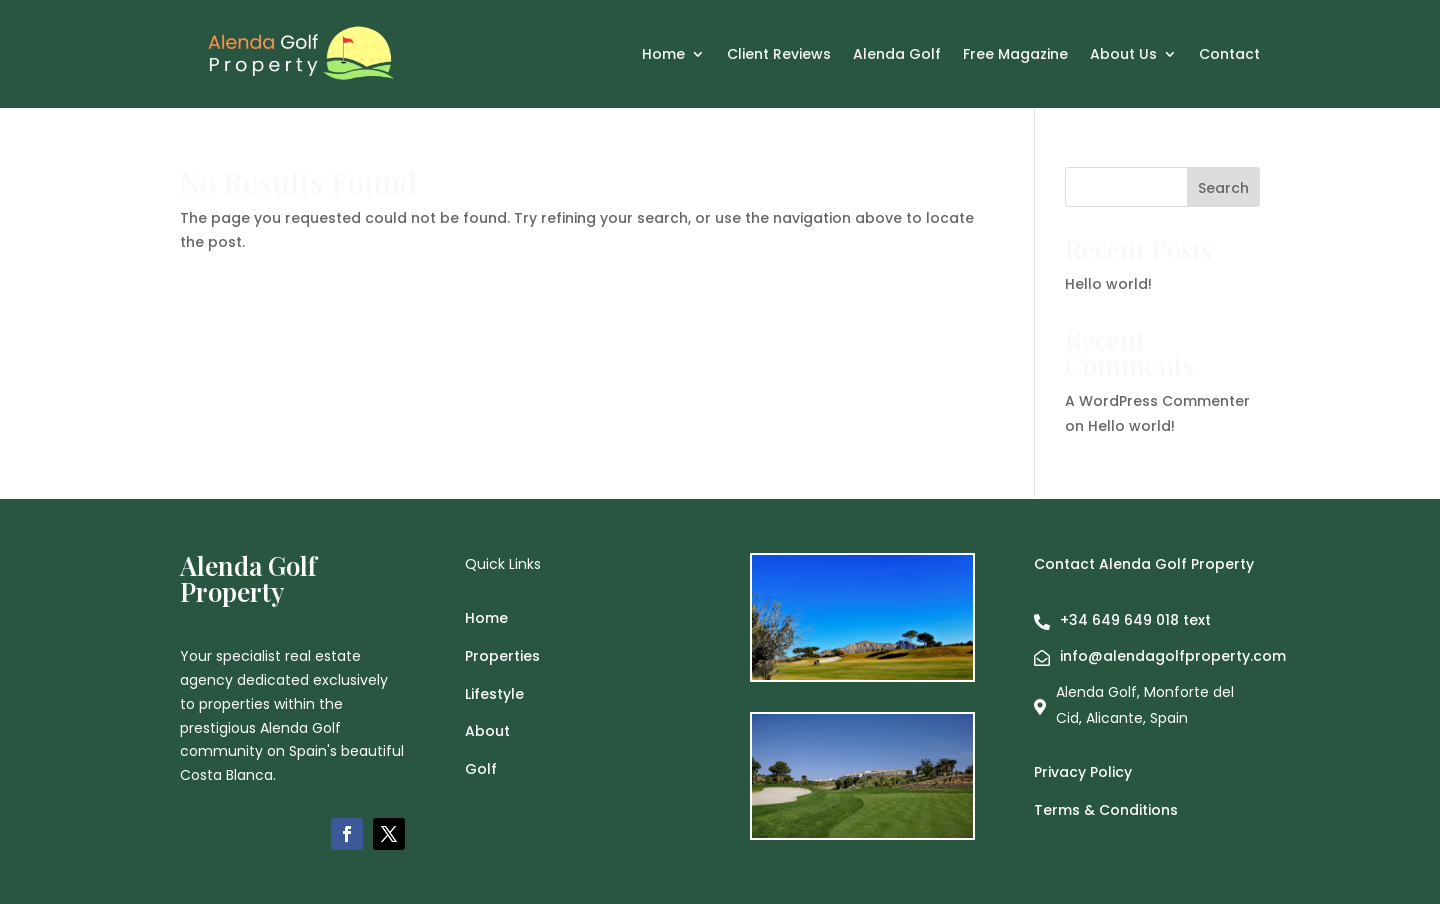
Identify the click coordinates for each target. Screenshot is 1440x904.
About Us (1123, 55)
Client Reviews (779, 55)
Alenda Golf (897, 55)
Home (663, 55)
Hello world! (1108, 284)
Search (1223, 188)
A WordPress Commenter (1157, 401)
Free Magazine (1015, 55)
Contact (1229, 55)
